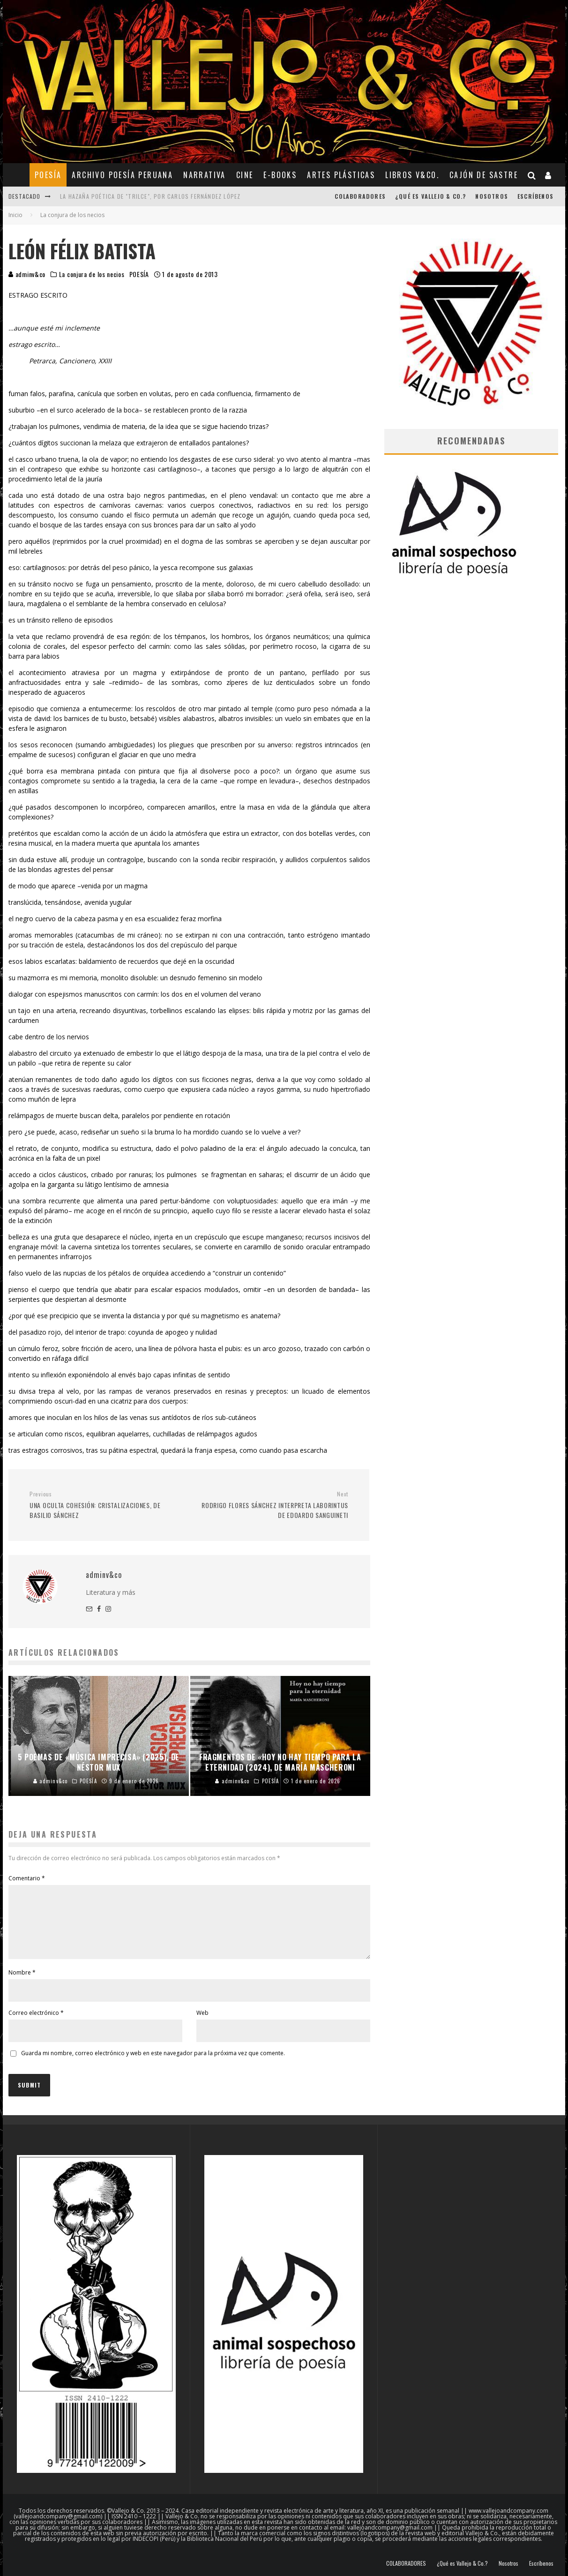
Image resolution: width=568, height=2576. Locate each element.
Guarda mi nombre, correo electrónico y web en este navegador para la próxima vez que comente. (153, 2064)
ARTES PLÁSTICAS (341, 174)
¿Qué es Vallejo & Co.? (430, 196)
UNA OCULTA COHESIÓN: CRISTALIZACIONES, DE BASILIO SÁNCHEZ (106, 1505)
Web (202, 2024)
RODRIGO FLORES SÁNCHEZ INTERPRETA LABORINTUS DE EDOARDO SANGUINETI (272, 1505)
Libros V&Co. (412, 174)
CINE (245, 174)
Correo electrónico (36, 2024)
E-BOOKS (280, 174)
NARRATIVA (204, 174)
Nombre (22, 1984)
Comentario (26, 1878)
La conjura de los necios (92, 274)
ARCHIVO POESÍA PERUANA (122, 174)
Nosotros (491, 196)
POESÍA (48, 174)
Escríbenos (535, 196)
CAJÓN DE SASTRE (483, 174)
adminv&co (26, 274)
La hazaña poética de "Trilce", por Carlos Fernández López (150, 196)
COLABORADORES (360, 196)
